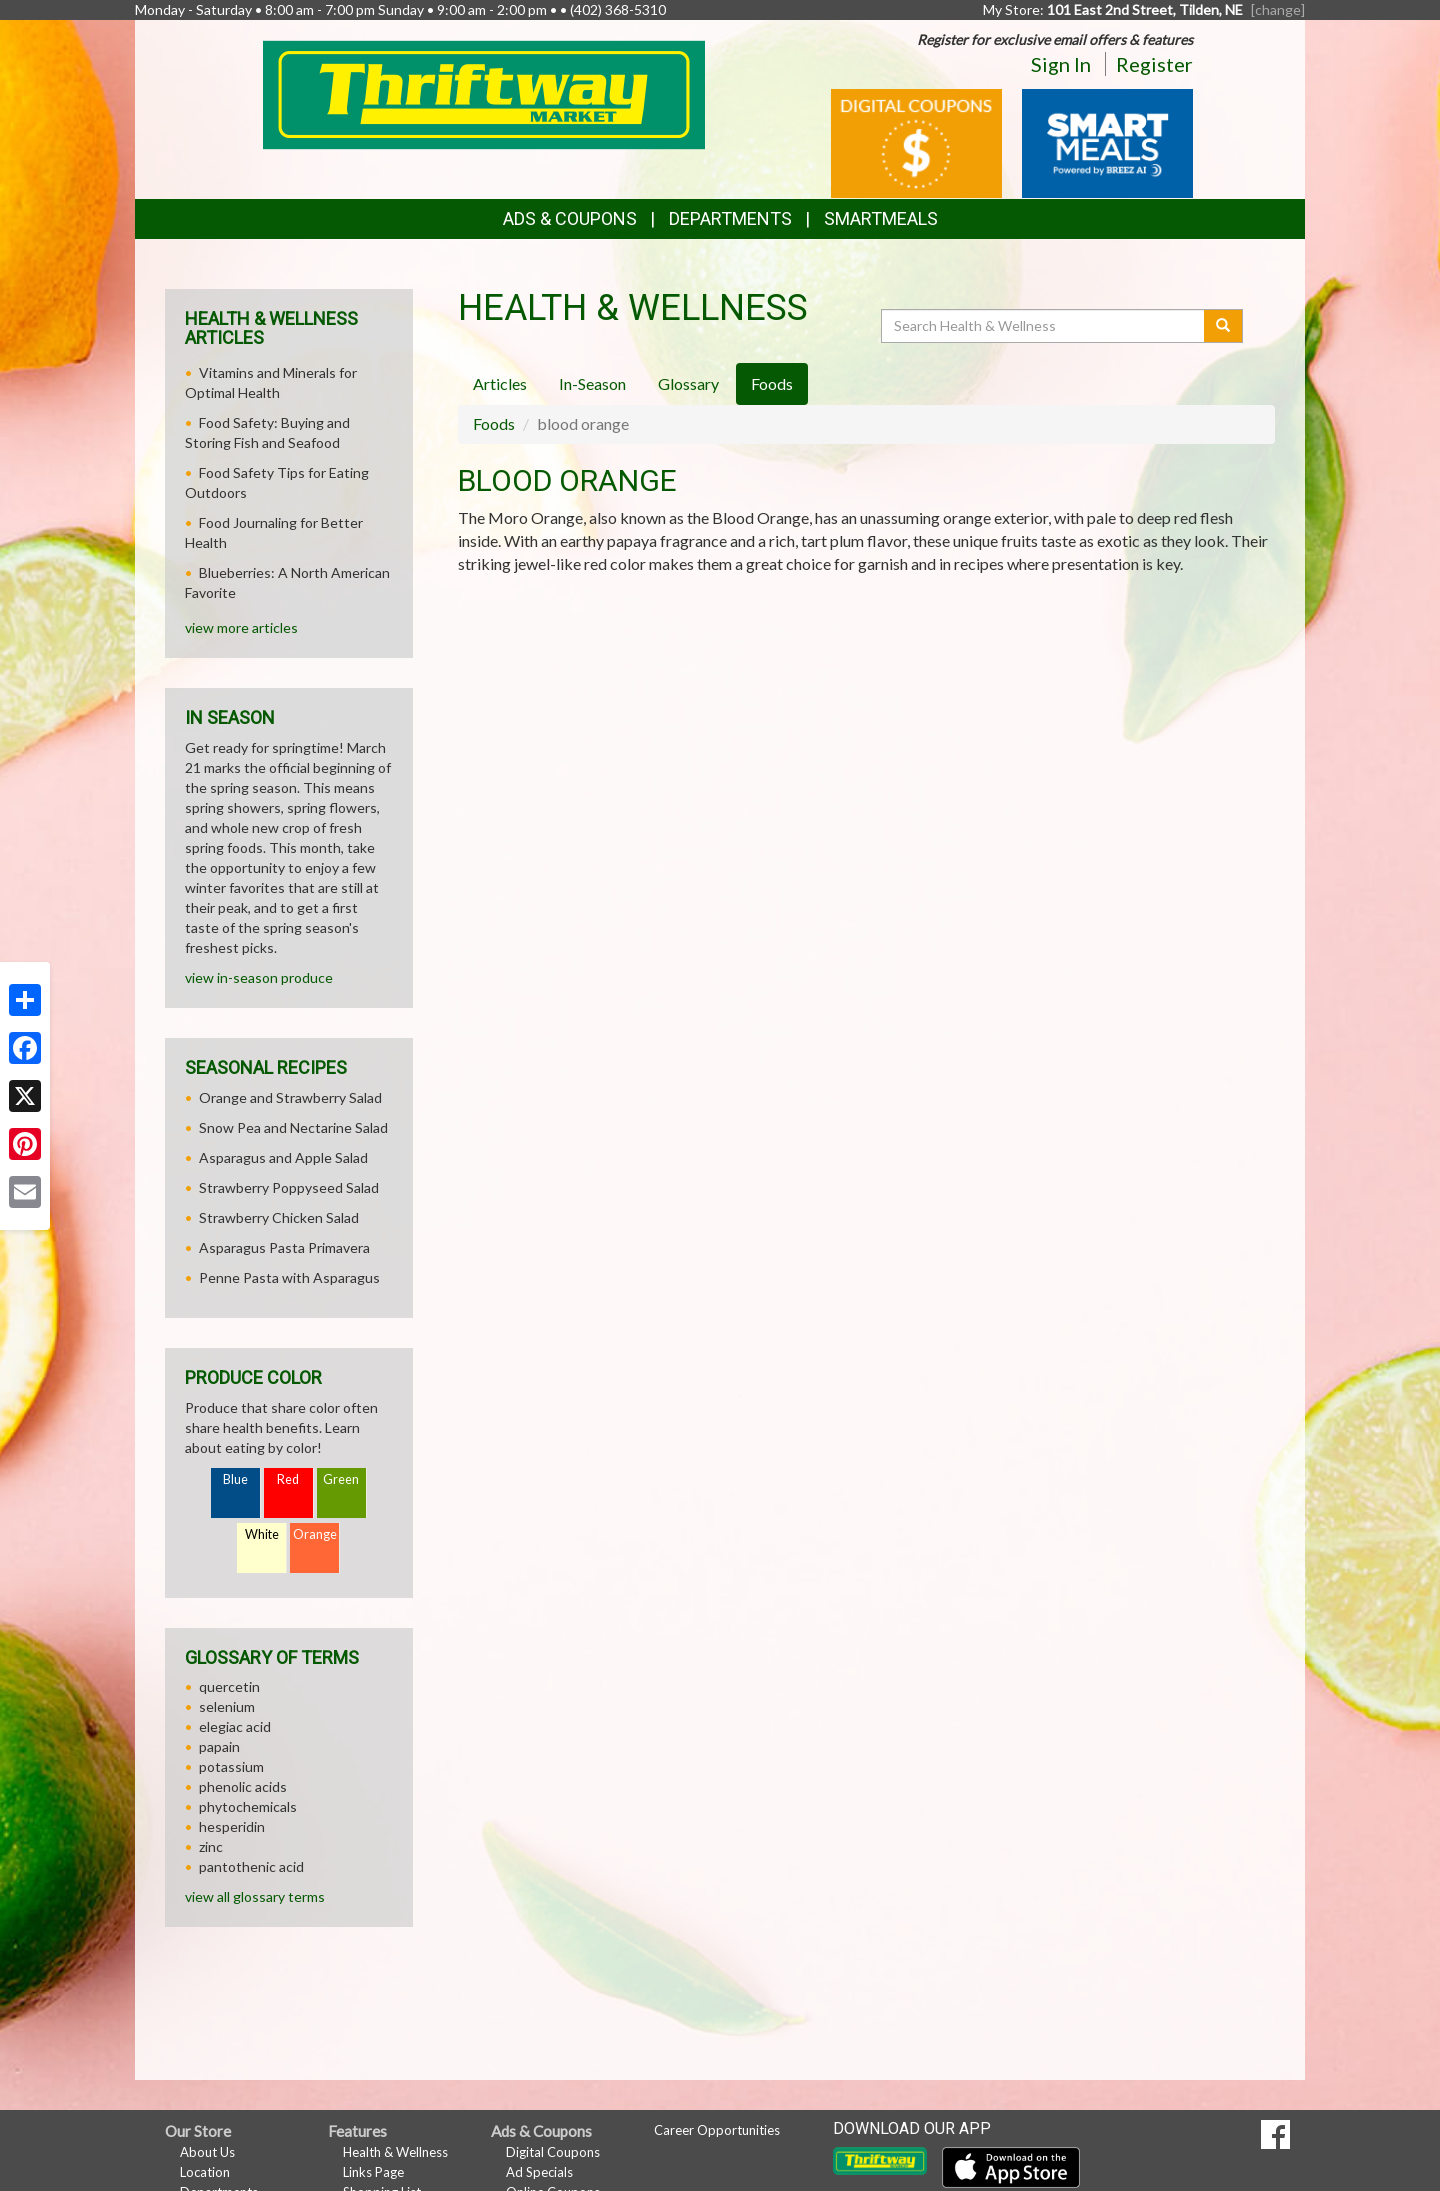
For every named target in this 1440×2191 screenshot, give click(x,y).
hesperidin (232, 1826)
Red (288, 1479)
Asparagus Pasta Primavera (284, 1247)
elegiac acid (235, 1726)
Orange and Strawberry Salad (290, 1097)
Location (205, 2172)
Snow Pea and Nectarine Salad (293, 1127)
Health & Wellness (395, 2152)
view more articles (241, 627)
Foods (494, 423)
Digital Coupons (553, 2152)
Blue (235, 1479)
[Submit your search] (1223, 326)
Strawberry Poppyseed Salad (289, 1187)
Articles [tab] (500, 383)
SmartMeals (881, 218)
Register (1154, 64)
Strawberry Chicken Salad (279, 1217)
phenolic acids (243, 1786)
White (262, 1534)
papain (219, 1746)
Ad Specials (539, 2172)
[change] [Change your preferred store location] (1278, 9)
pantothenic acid (251, 1866)
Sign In (1061, 64)
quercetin (229, 1686)
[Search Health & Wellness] (1044, 326)
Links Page (373, 2172)
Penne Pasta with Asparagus (289, 1277)
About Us (207, 2152)
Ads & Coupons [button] (570, 218)
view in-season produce (259, 977)
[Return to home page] (484, 93)
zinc (211, 1846)
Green (341, 1479)
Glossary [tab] (688, 383)
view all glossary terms (255, 1896)
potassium (231, 1766)
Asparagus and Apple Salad (283, 1157)
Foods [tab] (772, 383)
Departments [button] (730, 218)
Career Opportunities (717, 2130)
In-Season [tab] (592, 383)
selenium (227, 1706)
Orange (315, 1534)
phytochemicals (248, 1806)
